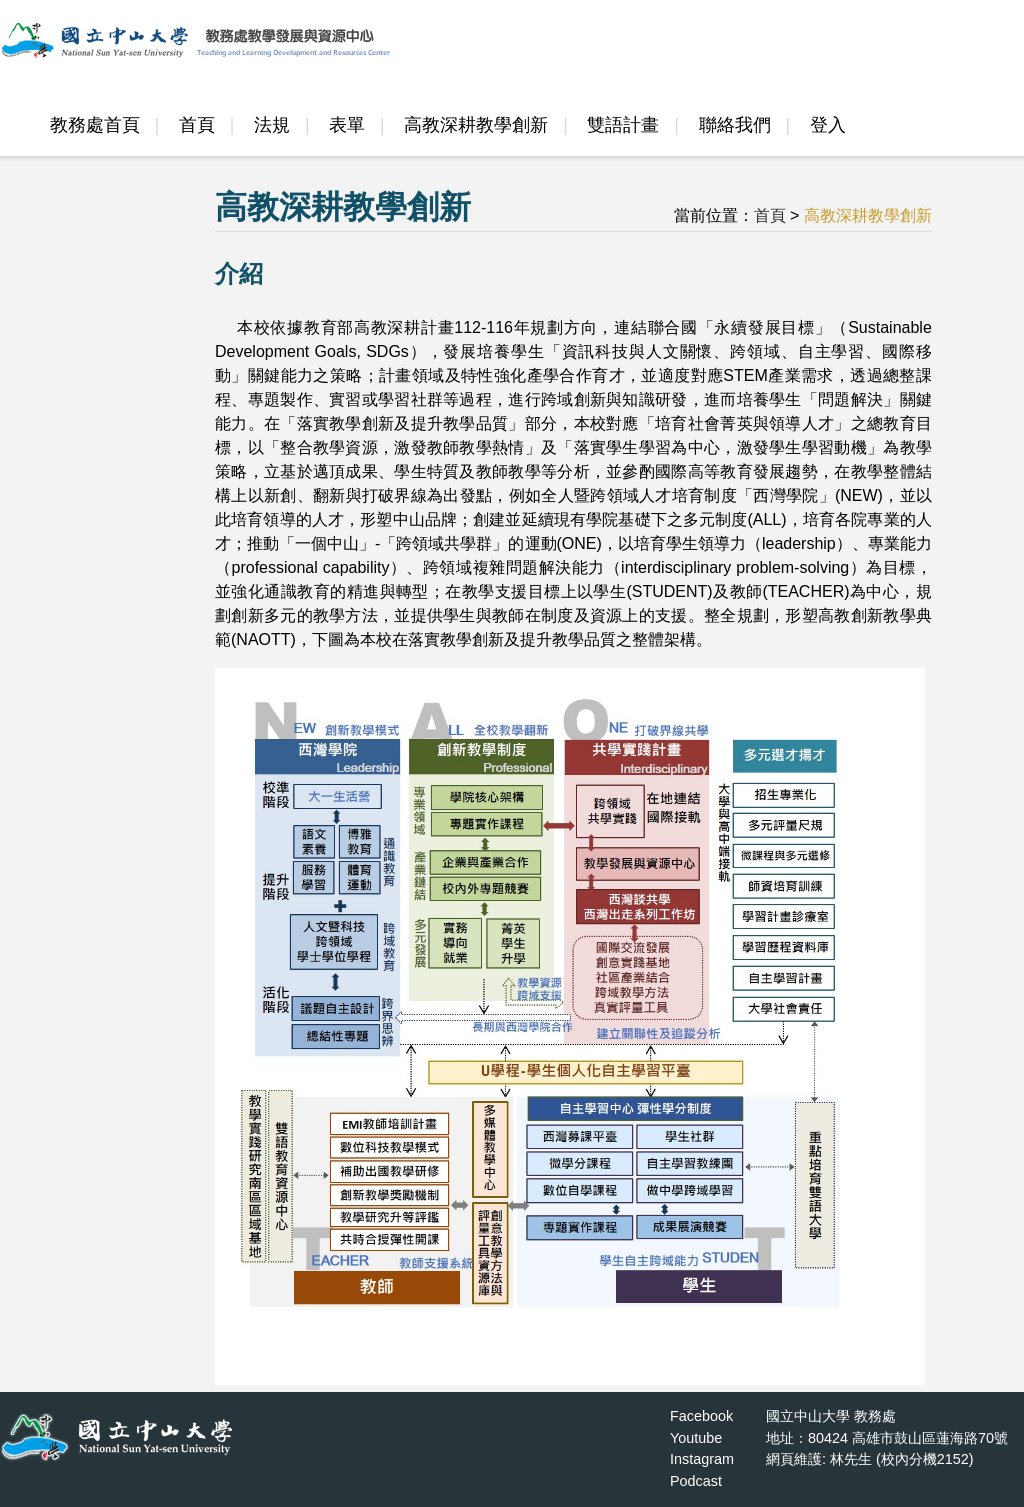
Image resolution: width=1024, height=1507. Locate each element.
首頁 (197, 125)
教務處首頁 (95, 125)
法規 (272, 125)
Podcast (696, 1481)
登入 (828, 125)
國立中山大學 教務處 (831, 1416)
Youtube (696, 1438)
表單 (347, 125)
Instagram (702, 1459)
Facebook (701, 1416)
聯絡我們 (735, 125)
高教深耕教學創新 (476, 125)
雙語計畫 (623, 125)
